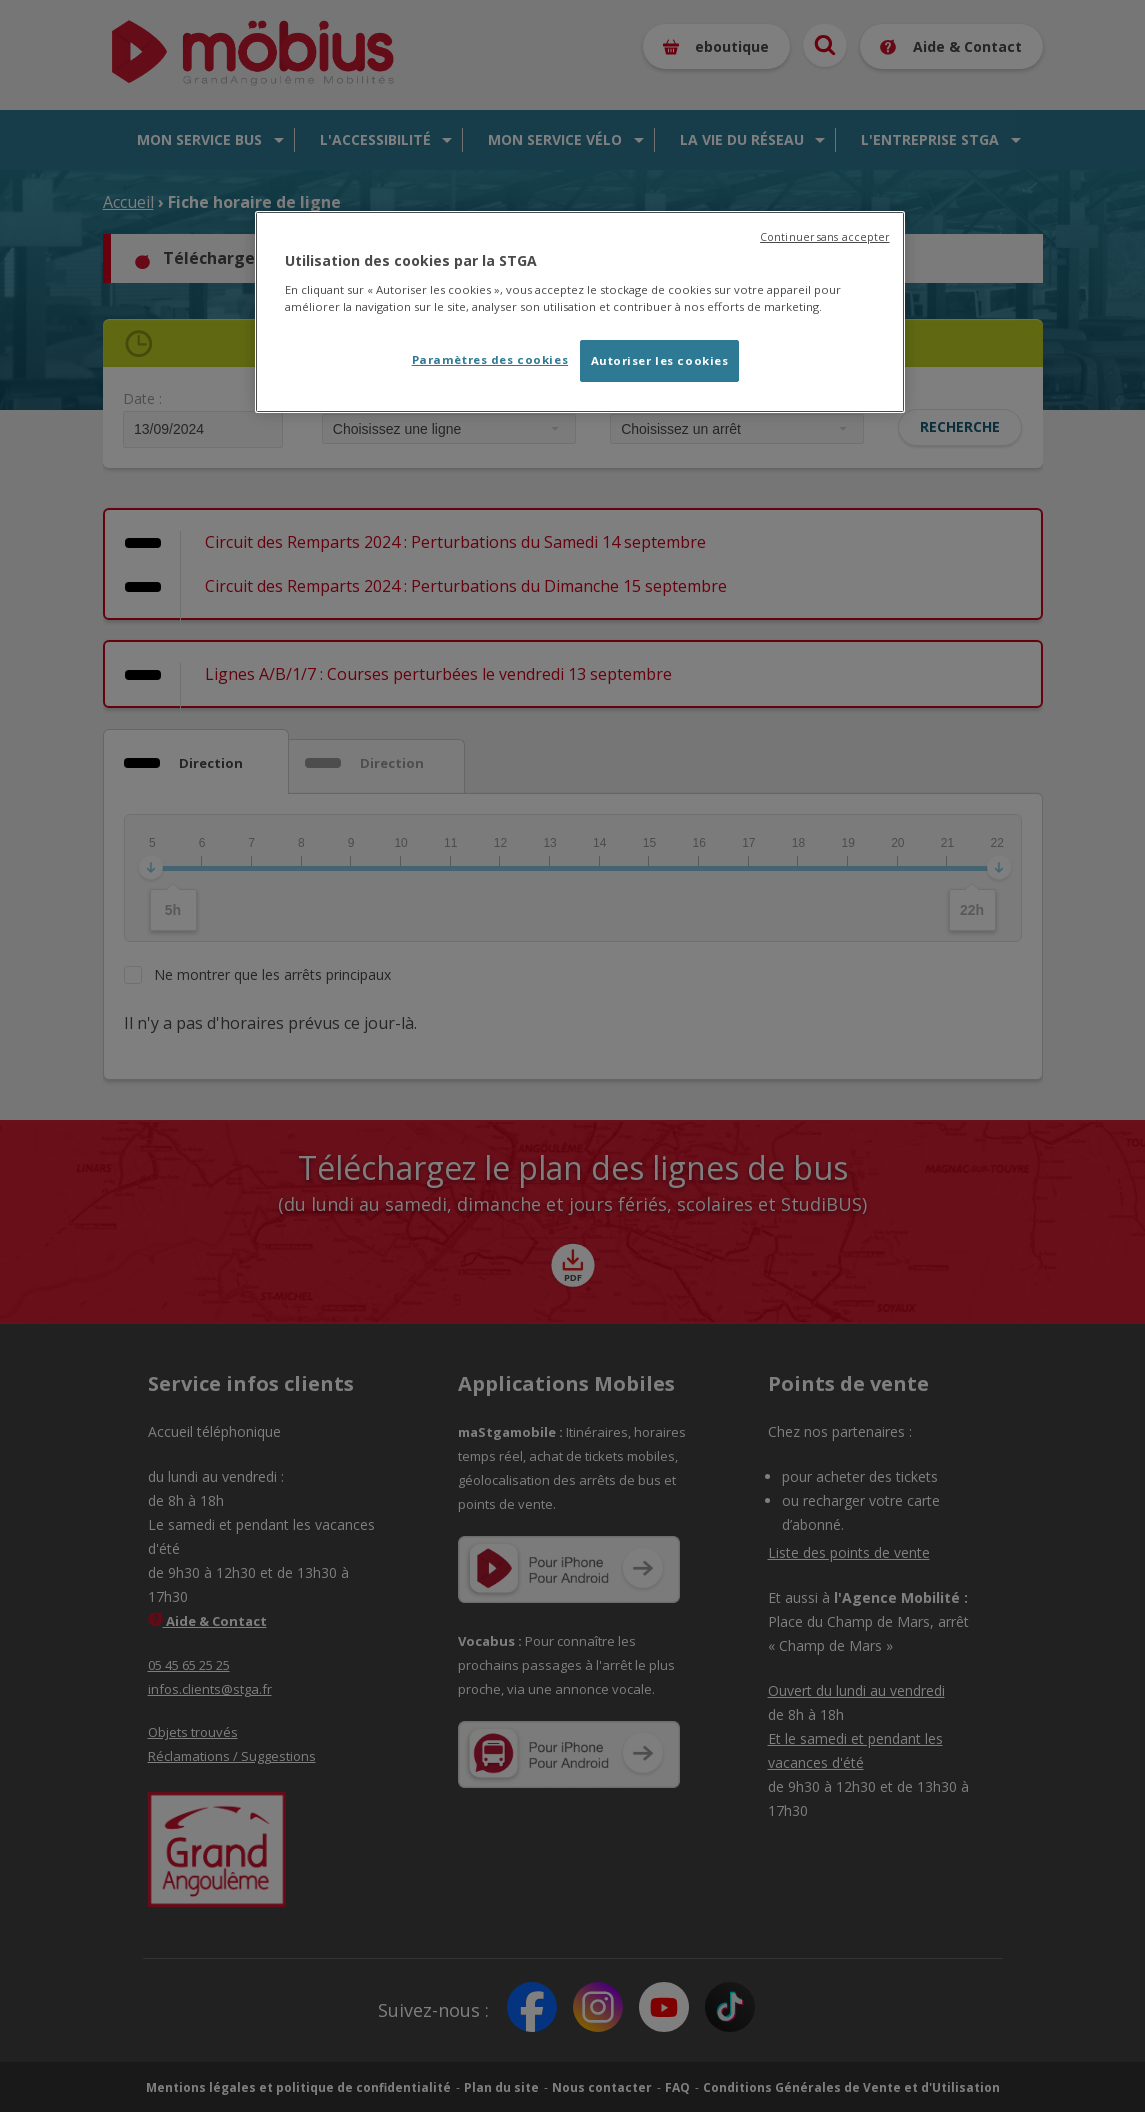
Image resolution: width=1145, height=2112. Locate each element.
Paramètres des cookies (490, 359)
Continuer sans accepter (824, 237)
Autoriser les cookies (660, 360)
